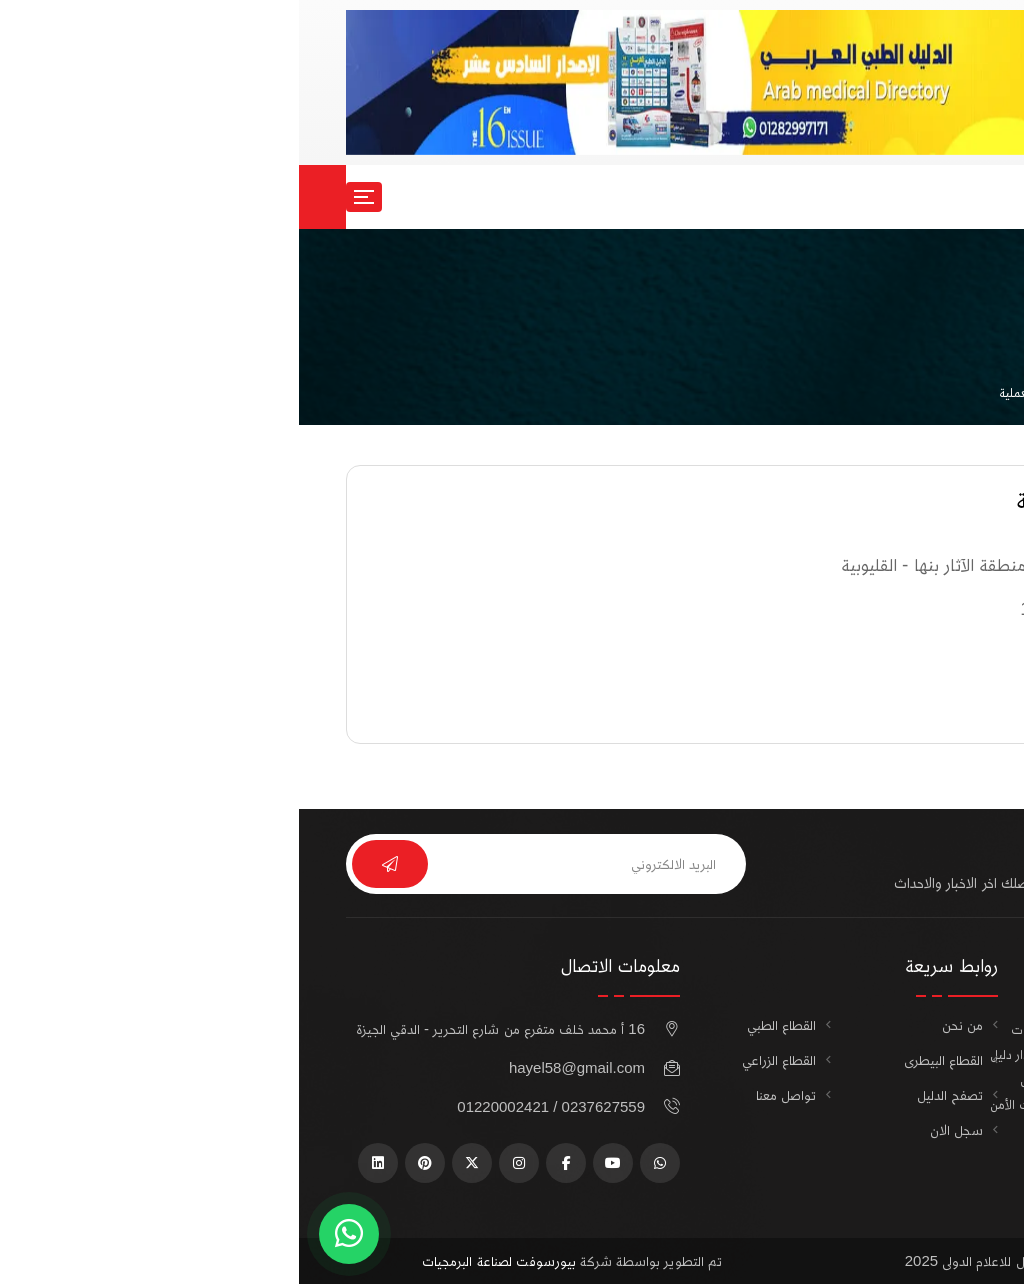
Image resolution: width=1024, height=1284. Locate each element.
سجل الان (901, 196)
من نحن (663, 1024)
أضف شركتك (909, 1188)
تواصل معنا (487, 1094)
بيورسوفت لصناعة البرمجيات (199, 1260)
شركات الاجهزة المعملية (761, 392)
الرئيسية (956, 392)
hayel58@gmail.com (278, 1067)
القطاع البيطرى (644, 1059)
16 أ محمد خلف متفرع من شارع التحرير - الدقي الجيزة (201, 1028)
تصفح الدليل (651, 1094)
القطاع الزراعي (480, 1059)
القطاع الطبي (482, 1024)
